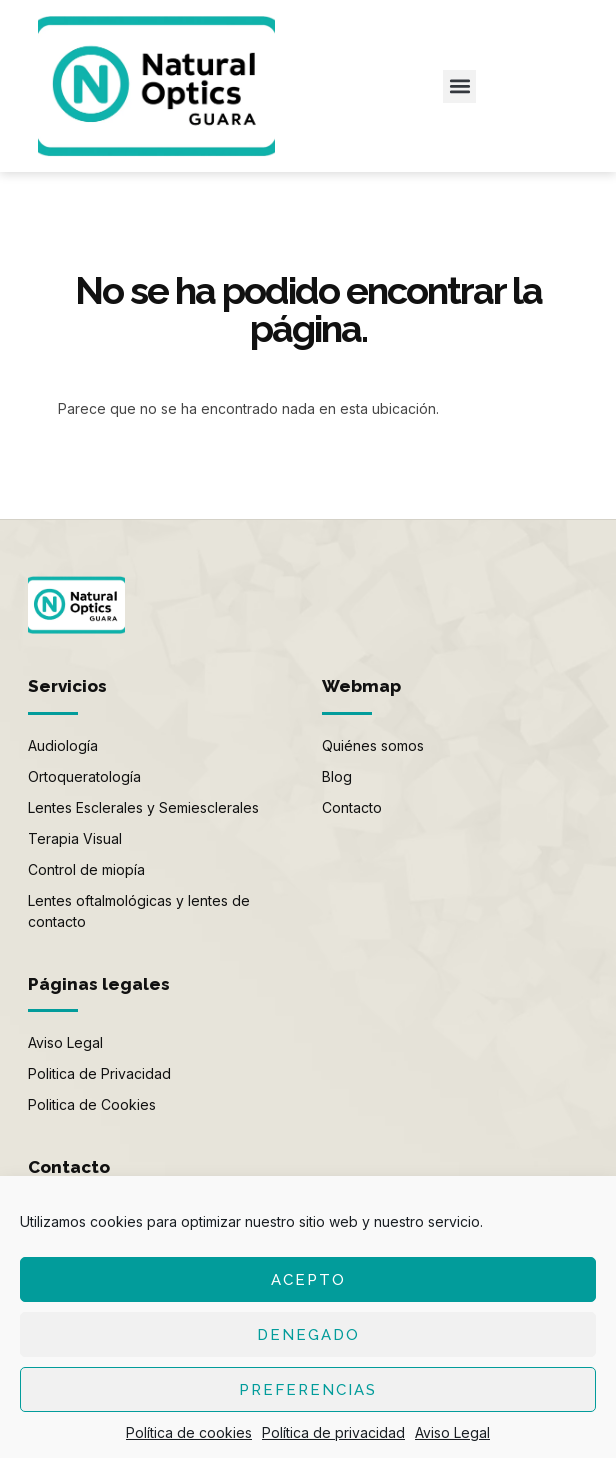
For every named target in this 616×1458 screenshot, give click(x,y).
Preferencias (308, 1390)
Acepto (308, 1280)
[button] (459, 86)
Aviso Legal (452, 1432)
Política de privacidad (333, 1432)
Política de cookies (189, 1432)
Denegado (308, 1335)
